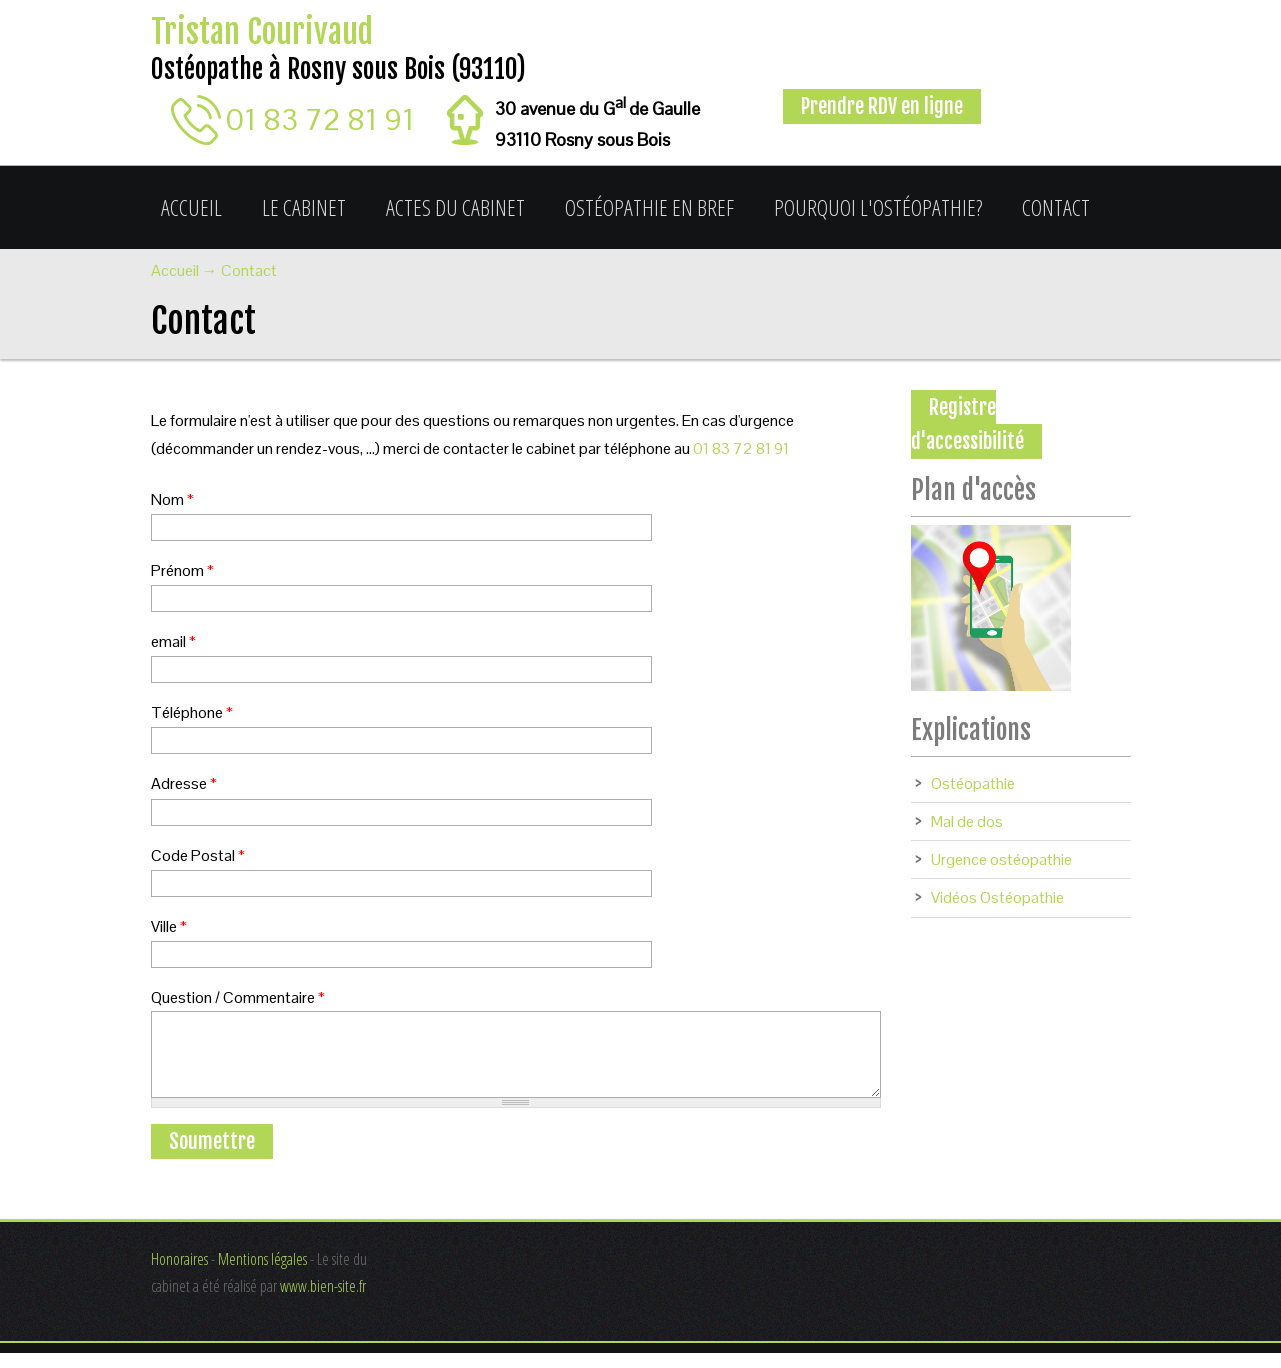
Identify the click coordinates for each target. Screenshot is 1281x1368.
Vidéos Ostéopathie (997, 897)
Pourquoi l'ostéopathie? (878, 207)
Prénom (182, 570)
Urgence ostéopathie (1001, 859)
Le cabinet (304, 207)
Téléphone (192, 712)
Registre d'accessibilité (967, 424)
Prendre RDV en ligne (882, 106)
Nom (172, 499)
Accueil (191, 207)
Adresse (184, 783)
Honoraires (179, 1274)
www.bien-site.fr (323, 1301)
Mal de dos (967, 821)
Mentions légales (262, 1274)
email (173, 641)
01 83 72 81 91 (320, 119)
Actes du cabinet (455, 207)
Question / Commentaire (238, 997)
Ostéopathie (973, 783)
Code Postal (198, 855)
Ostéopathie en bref (649, 207)
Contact (1056, 207)
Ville (169, 926)
